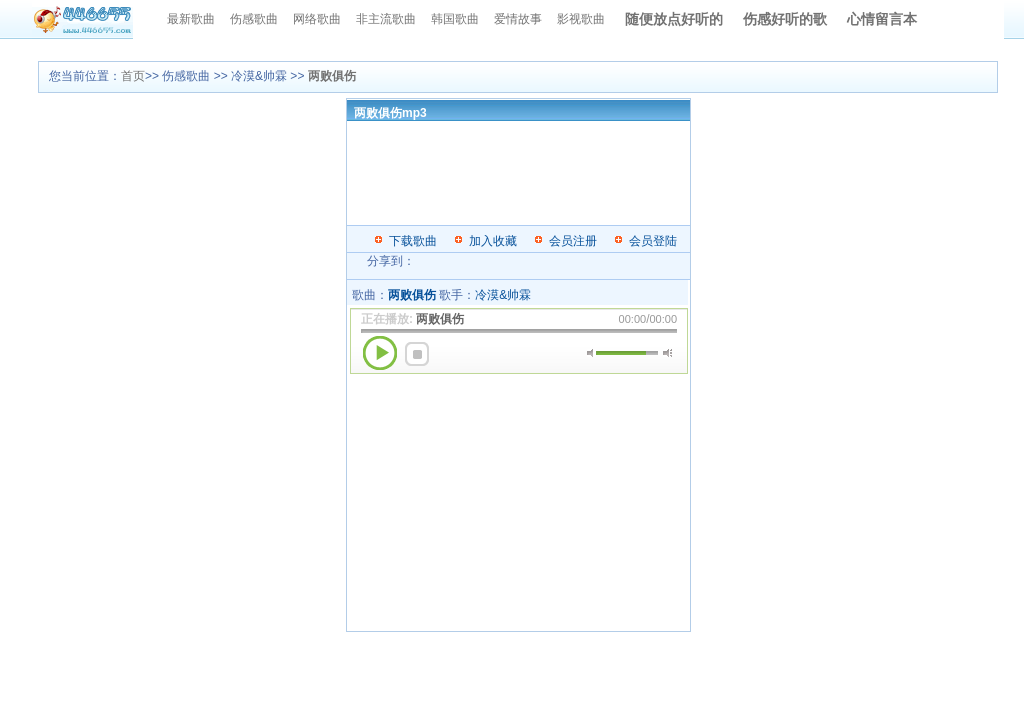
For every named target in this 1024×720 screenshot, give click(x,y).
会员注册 (573, 241)
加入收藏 (493, 241)
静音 (591, 353)
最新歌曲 (191, 19)
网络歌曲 (317, 19)
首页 (133, 76)
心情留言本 (882, 19)
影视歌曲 (581, 19)
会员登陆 (653, 241)
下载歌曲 (413, 241)
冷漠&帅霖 (503, 295)
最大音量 (667, 353)
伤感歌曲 (254, 19)
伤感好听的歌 (785, 19)
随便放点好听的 (674, 19)
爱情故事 (518, 19)
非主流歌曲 (386, 19)
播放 (380, 353)
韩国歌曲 (455, 19)
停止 (417, 354)
